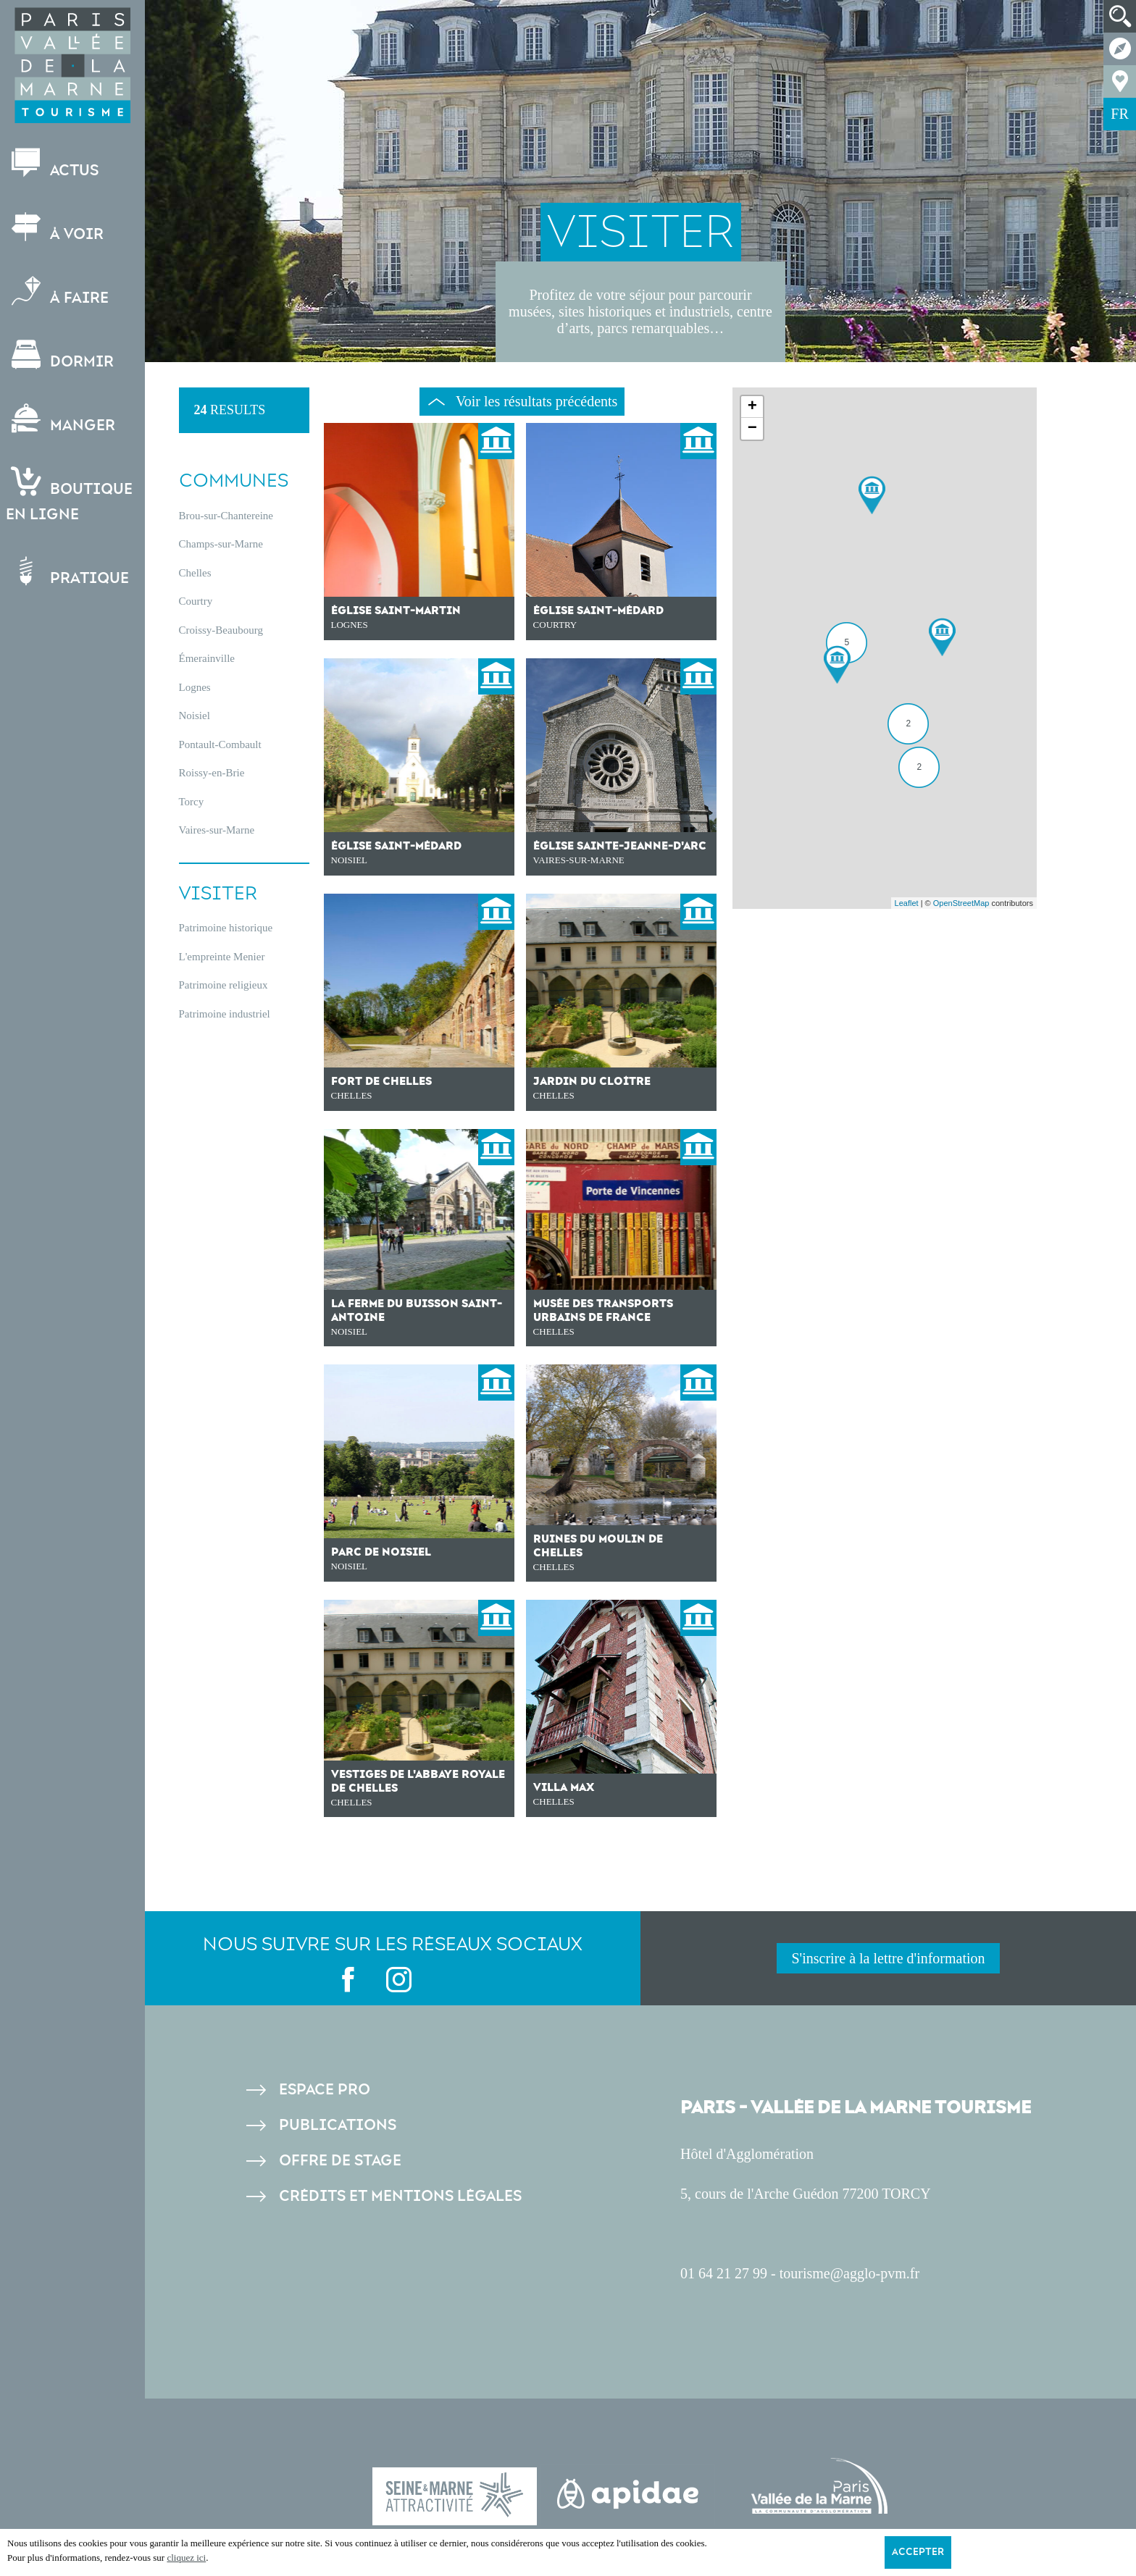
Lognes (195, 687)
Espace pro (324, 2090)
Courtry (196, 601)
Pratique (68, 571)
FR (1119, 114)
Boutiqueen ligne (70, 495)
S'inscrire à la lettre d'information (888, 1958)
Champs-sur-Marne (221, 544)
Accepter (918, 2552)
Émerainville (207, 658)
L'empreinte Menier (222, 956)
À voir (56, 227)
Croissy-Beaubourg (221, 630)
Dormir (61, 355)
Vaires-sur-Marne (217, 830)
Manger (62, 419)
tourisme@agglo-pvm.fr (849, 2273)
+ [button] (752, 407)
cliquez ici (186, 2557)
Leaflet (907, 903)
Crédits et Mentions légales (400, 2196)
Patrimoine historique (226, 928)
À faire (58, 291)
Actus (53, 164)
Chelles (195, 573)
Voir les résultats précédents (522, 401)
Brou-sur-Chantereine (226, 515)
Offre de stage (340, 2161)
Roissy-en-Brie (212, 773)
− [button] (752, 429)
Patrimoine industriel (224, 1014)
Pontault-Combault (220, 744)
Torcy (191, 801)
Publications (337, 2125)
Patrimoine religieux (223, 985)
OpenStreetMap (961, 903)
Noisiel (194, 715)
